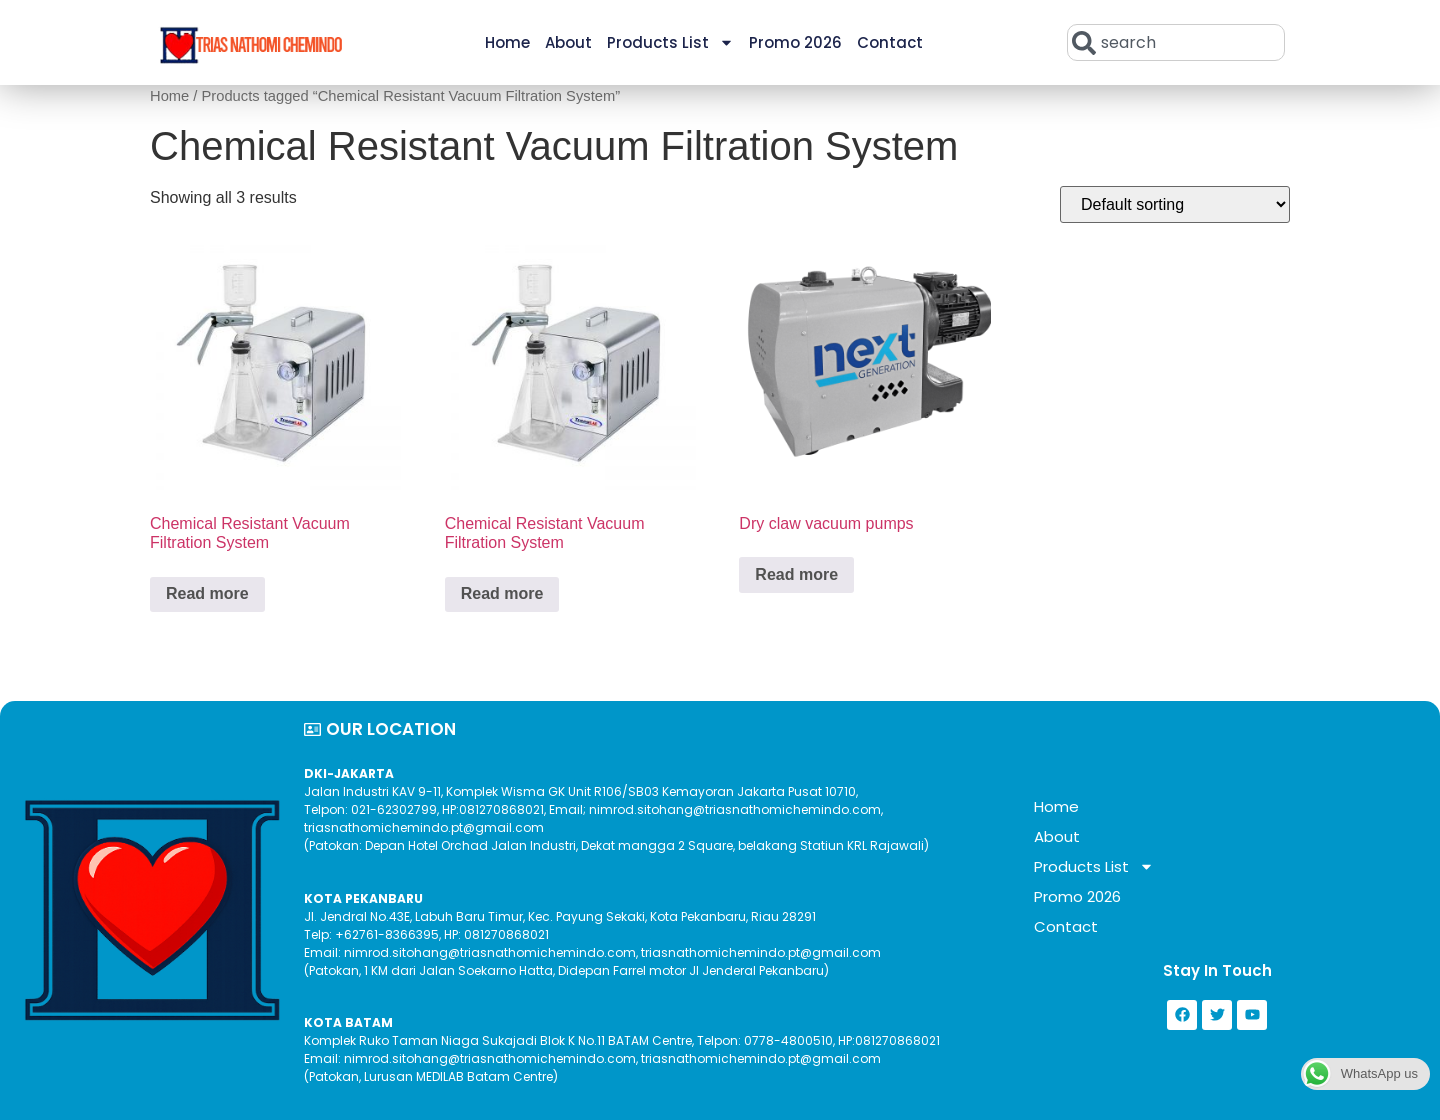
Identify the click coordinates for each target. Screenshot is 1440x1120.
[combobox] (1176, 42)
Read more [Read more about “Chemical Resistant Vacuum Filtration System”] (207, 593)
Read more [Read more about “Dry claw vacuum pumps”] (796, 574)
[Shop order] (1175, 204)
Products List (670, 42)
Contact (890, 42)
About (568, 42)
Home (507, 42)
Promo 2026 (795, 42)
